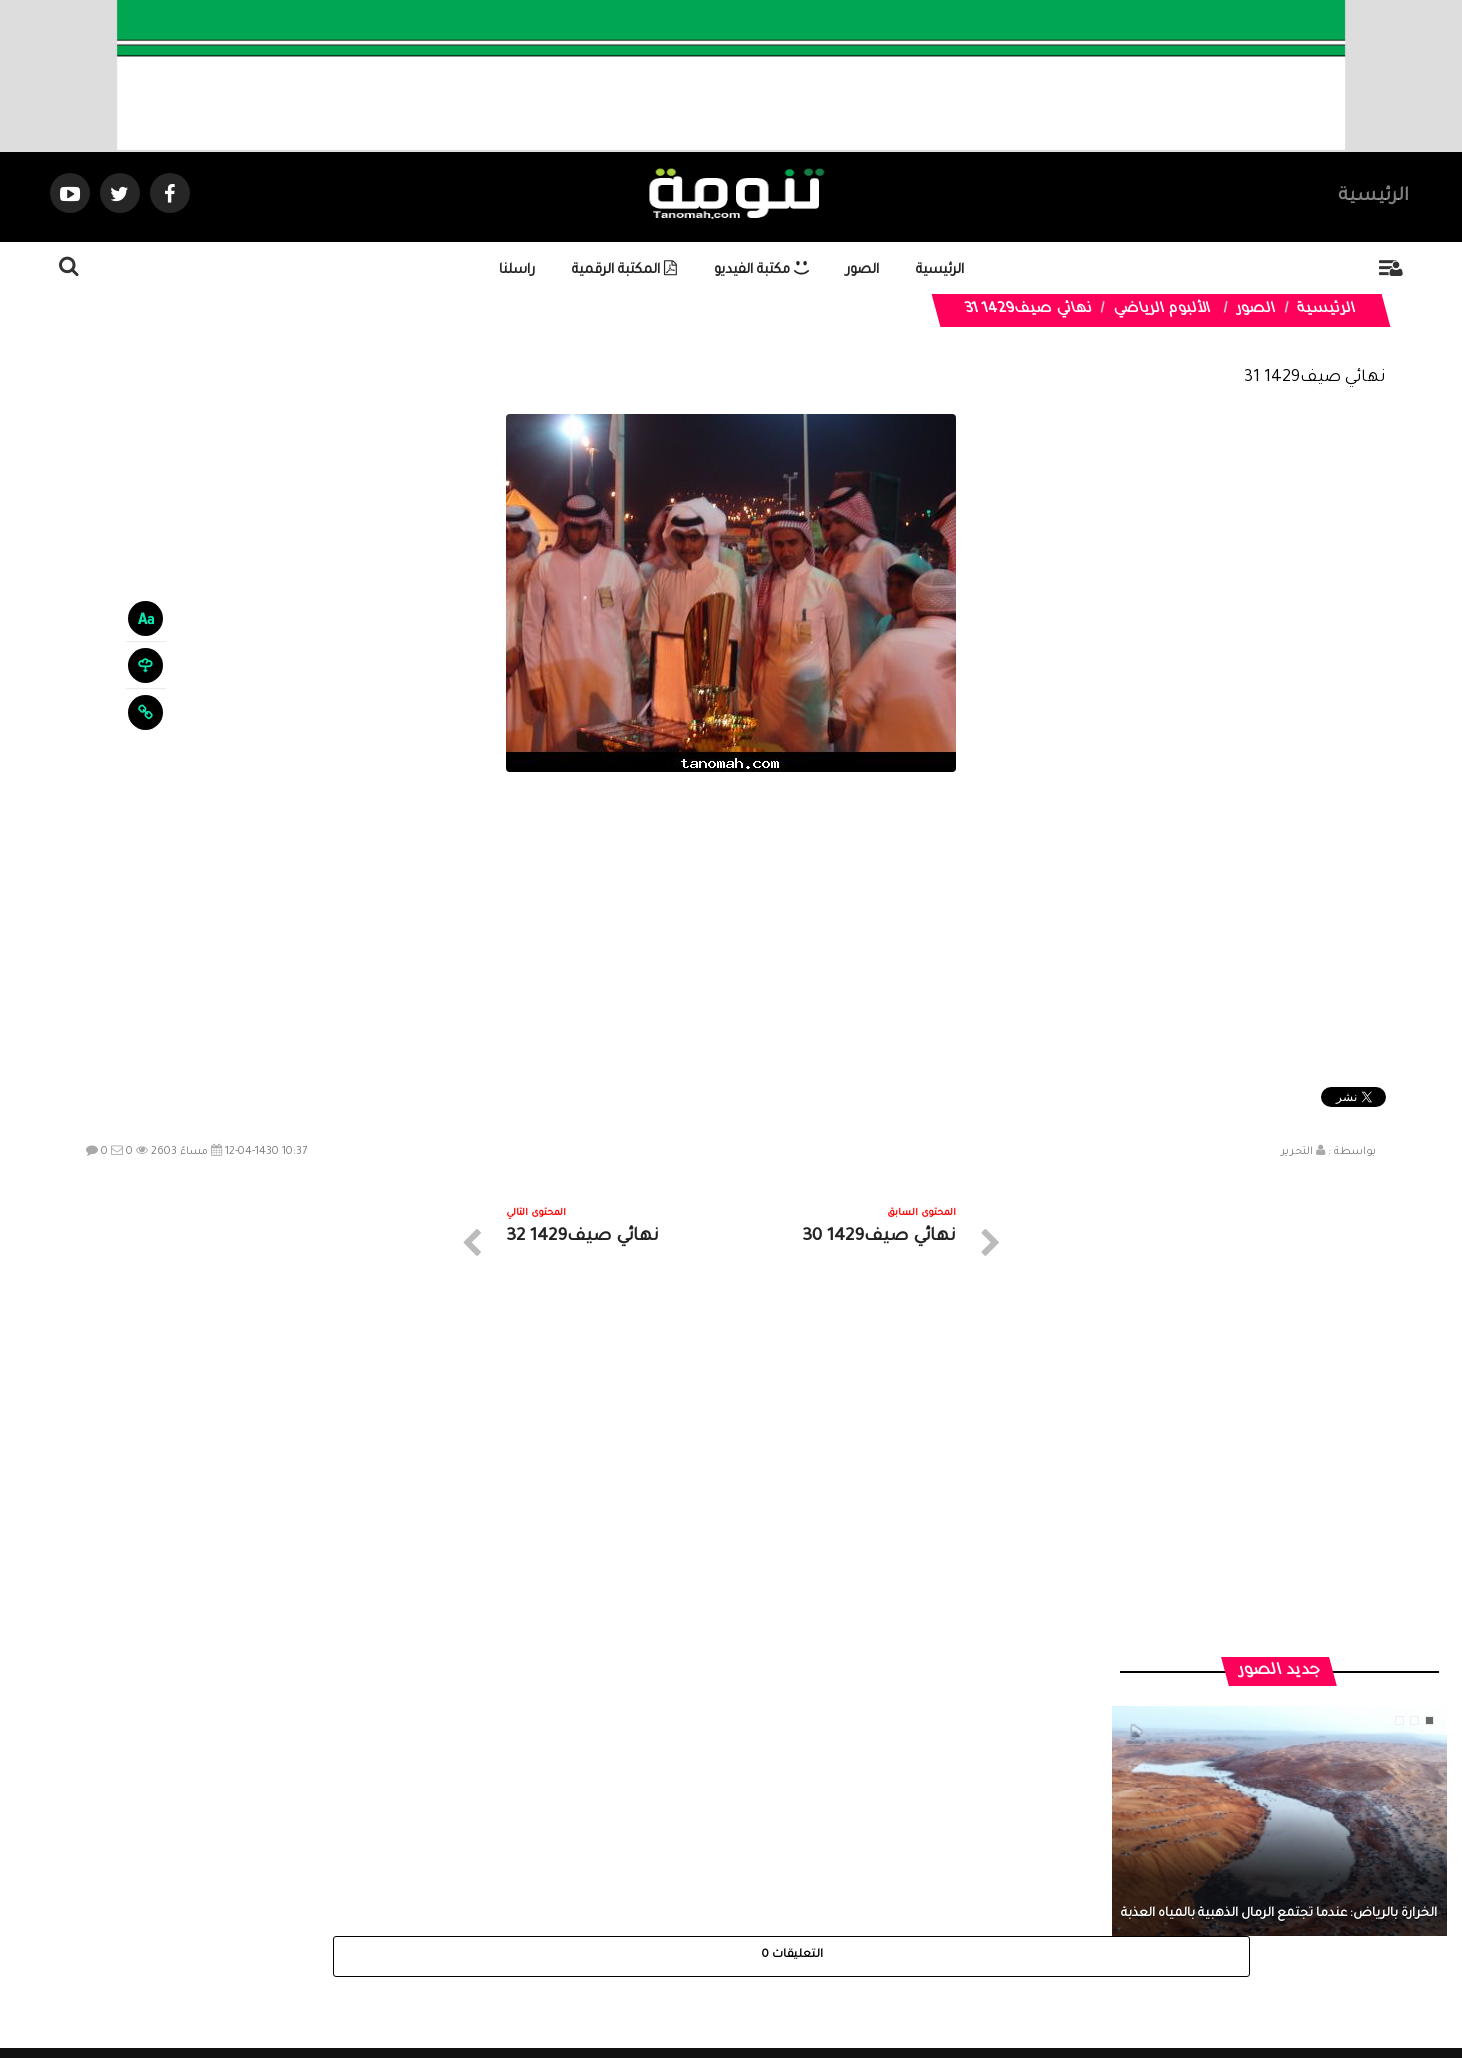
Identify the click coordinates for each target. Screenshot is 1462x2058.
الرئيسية (1373, 197)
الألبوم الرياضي (1162, 310)
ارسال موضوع (546, 1878)
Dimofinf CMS (748, 1975)
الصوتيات (701, 1878)
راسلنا (517, 270)
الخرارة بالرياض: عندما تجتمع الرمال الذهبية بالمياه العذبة (1279, 1540)
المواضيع (859, 1878)
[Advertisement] (731, 932)
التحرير (1297, 1152)
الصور (862, 270)
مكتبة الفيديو (761, 270)
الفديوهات (780, 1878)
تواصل (631, 1878)
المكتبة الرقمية (624, 270)
